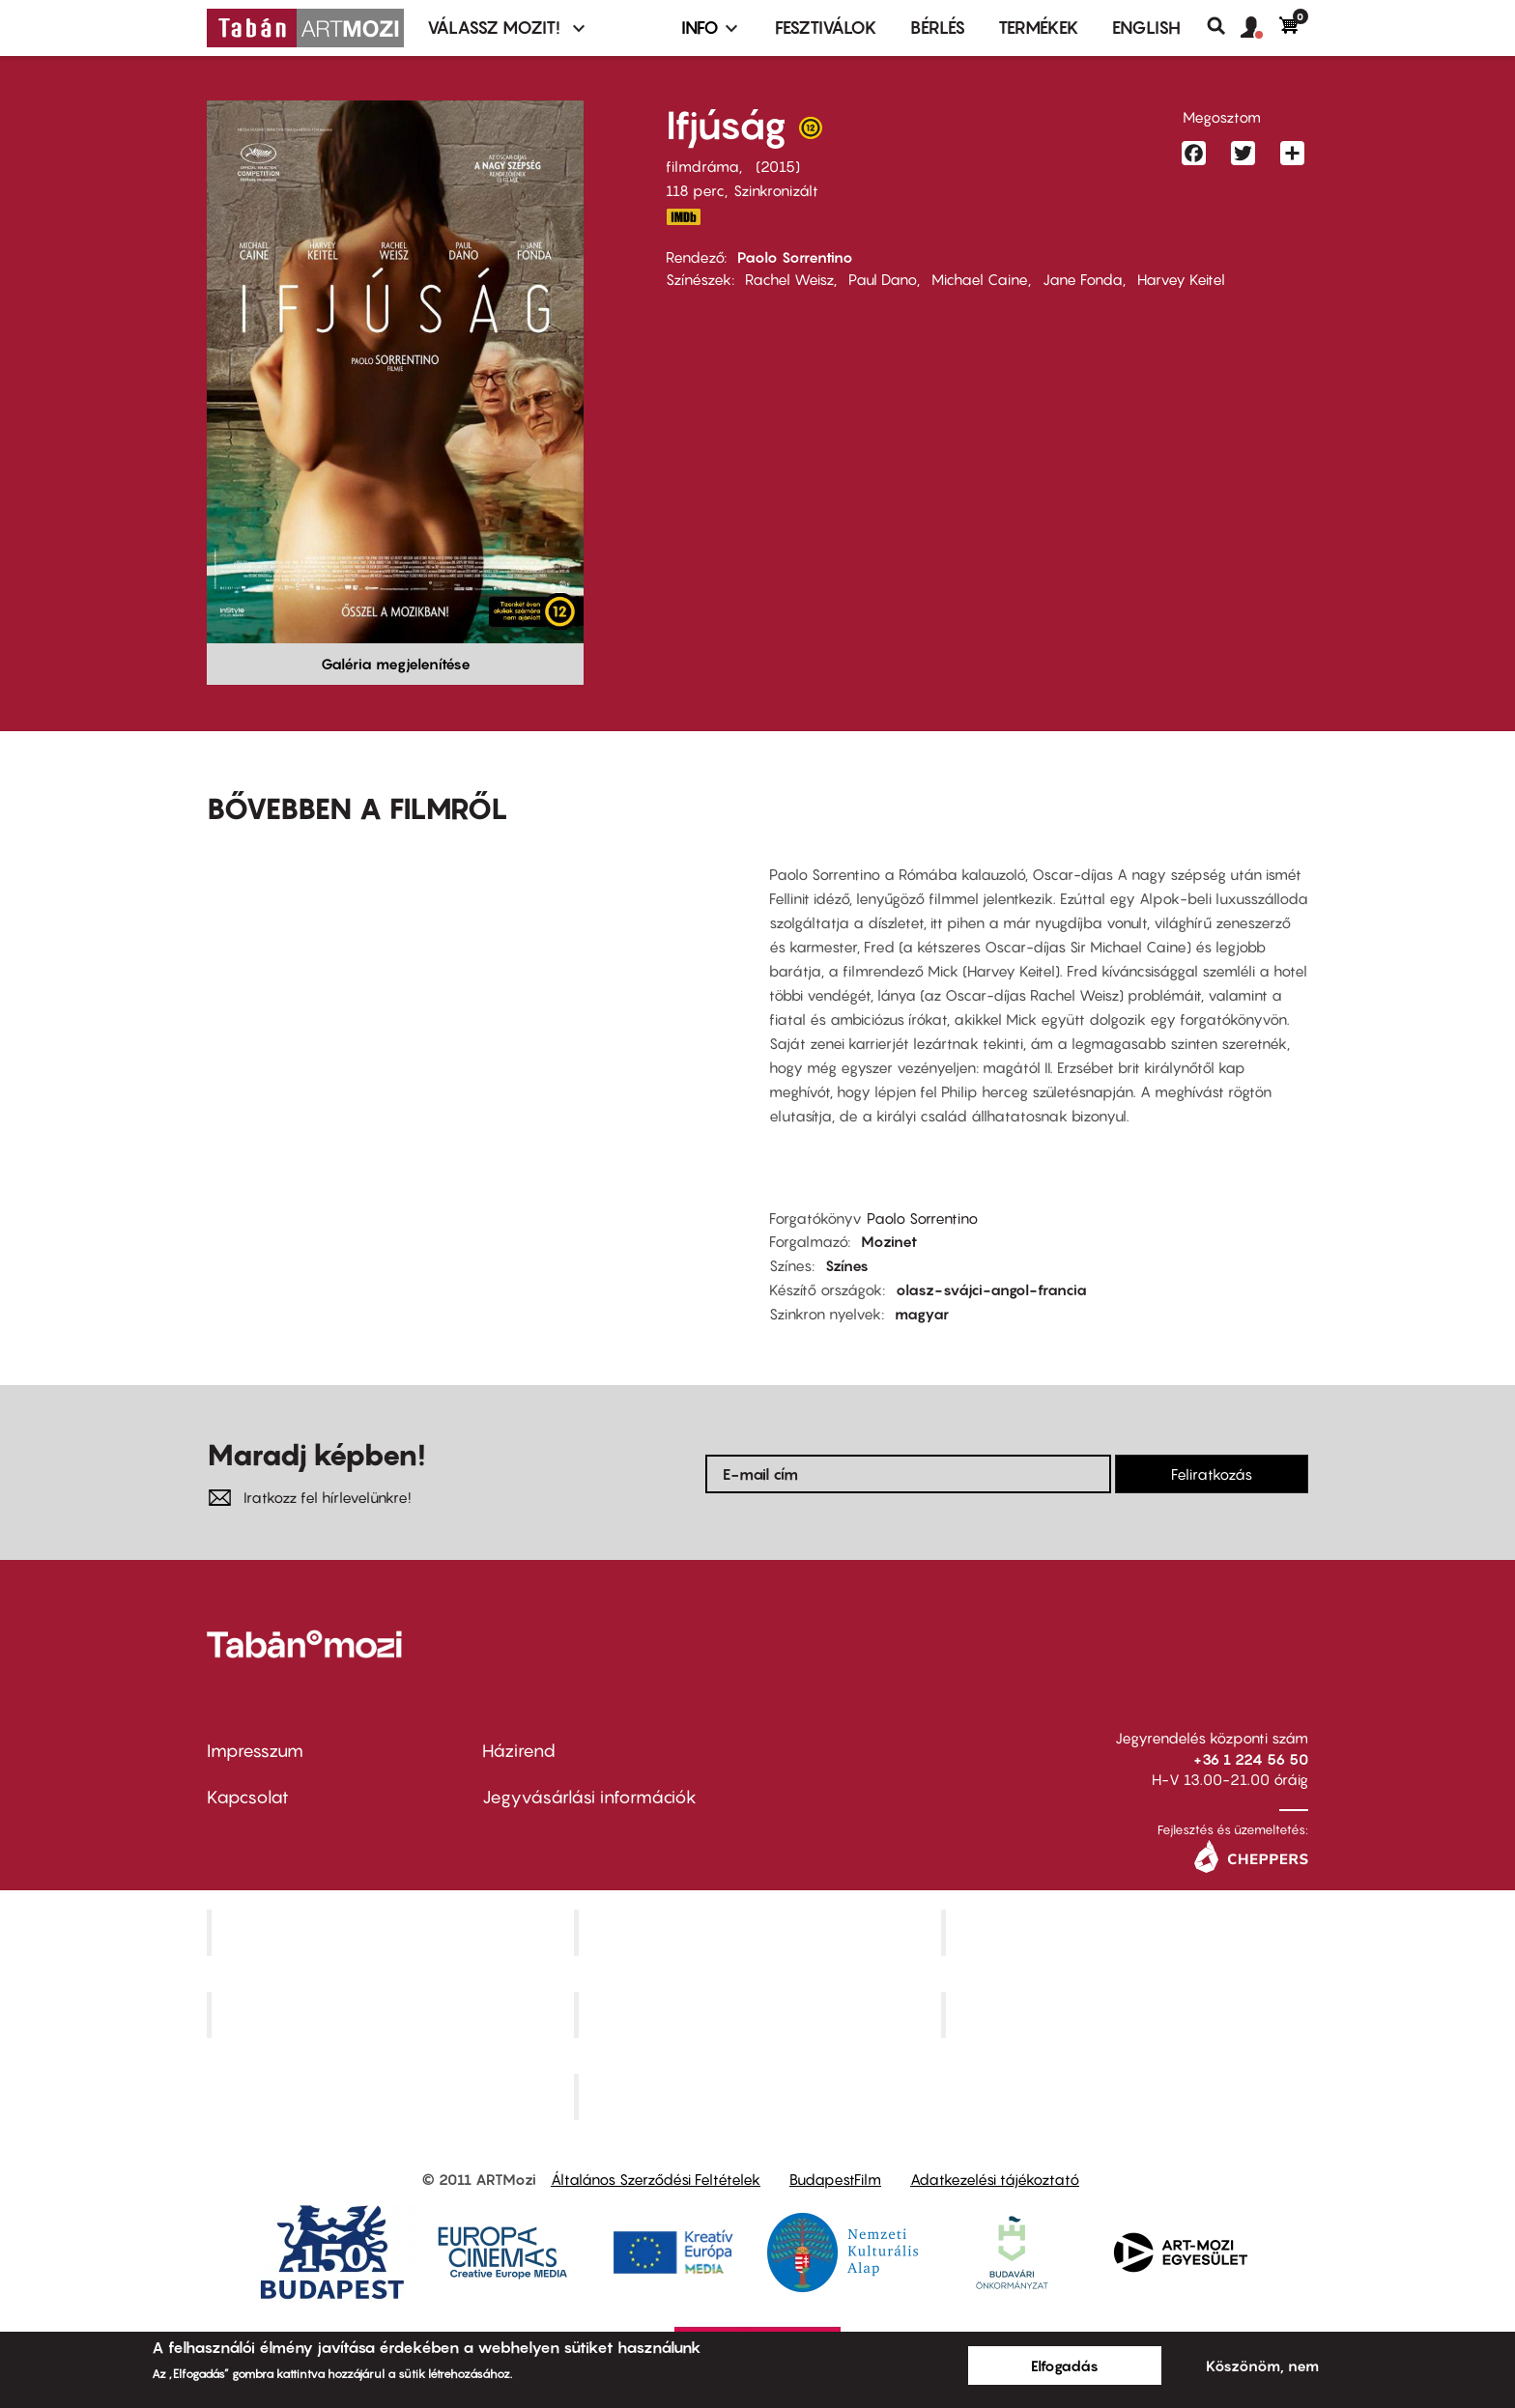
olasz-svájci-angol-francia (991, 1289)
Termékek (1038, 27)
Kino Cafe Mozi (759, 1932)
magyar (922, 1313)
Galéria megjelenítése (396, 663)
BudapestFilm (835, 2179)
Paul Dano (882, 279)
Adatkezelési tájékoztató (994, 2179)
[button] (1260, 28)
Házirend (519, 1751)
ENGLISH (1146, 27)
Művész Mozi (1127, 1932)
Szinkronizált (775, 190)
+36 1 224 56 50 (1250, 1759)
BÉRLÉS (937, 27)
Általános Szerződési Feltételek (655, 2179)
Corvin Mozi (393, 1932)
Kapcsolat (248, 1797)
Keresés (1224, 26)
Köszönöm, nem (1262, 2365)
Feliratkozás (1211, 1474)
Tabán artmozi (1126, 2014)
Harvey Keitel (1181, 279)
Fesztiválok (826, 27)
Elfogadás (1065, 2365)
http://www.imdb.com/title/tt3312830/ (683, 217)
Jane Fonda (1083, 279)
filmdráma (702, 166)
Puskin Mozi (392, 2014)
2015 (777, 166)
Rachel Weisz (789, 279)
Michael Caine (979, 279)
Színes (847, 1265)
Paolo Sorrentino (795, 257)
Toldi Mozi (759, 2096)
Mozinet (889, 1241)
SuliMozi (759, 2014)
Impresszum (255, 1751)
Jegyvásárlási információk (589, 1797)
